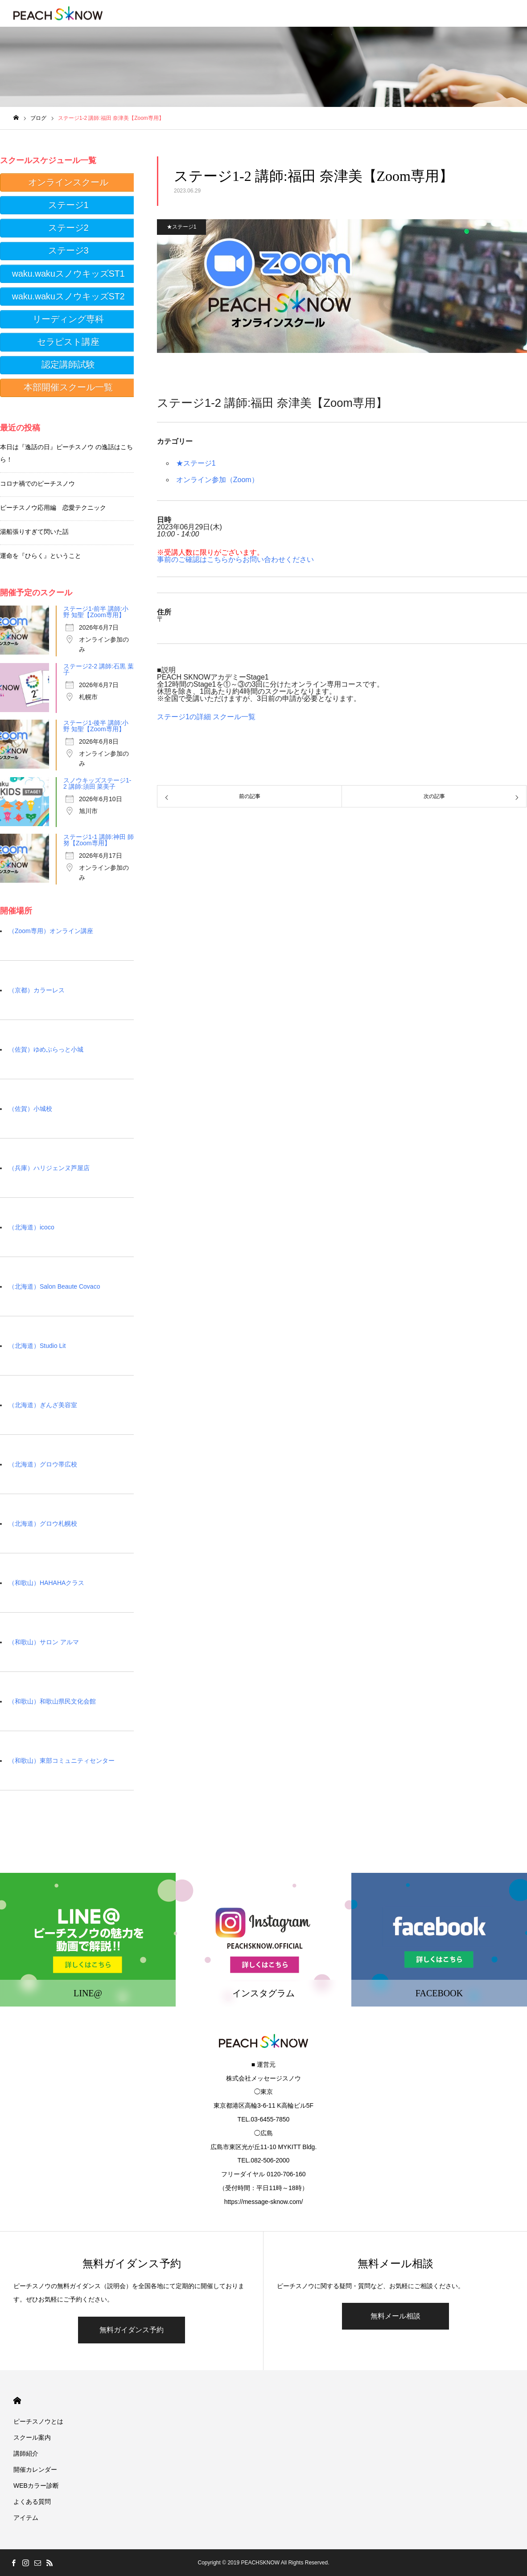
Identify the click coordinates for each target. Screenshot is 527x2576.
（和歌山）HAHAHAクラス (46, 1582)
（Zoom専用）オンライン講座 (50, 930)
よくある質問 (32, 2501)
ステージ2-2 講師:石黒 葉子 (98, 669)
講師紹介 (25, 2453)
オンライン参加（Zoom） (217, 479)
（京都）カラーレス (36, 990)
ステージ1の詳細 (184, 717)
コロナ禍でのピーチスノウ (37, 483)
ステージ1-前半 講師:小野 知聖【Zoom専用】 (95, 611)
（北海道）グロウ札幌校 (42, 1523)
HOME (17, 2400)
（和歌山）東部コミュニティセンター (61, 1760)
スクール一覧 (234, 717)
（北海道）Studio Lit (37, 1345)
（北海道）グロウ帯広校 (42, 1464)
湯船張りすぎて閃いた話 (34, 531)
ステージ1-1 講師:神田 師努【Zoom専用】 (98, 840)
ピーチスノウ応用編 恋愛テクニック (53, 507)
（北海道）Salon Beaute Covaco (54, 1286)
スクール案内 (32, 2437)
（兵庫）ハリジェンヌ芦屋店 (49, 1167)
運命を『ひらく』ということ (40, 555)
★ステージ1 (182, 227)
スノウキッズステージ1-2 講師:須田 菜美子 (97, 783)
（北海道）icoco (31, 1227)
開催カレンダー (35, 2469)
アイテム (25, 2517)
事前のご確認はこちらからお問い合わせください (235, 559)
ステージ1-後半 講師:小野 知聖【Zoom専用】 (95, 726)
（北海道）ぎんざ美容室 (42, 1405)
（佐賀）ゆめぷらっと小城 (45, 1049)
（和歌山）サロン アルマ (43, 1642)
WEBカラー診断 (36, 2485)
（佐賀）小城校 (30, 1108)
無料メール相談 (395, 2316)
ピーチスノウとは (38, 2421)
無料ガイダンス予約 (131, 2330)
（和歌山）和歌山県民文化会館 (52, 1701)
